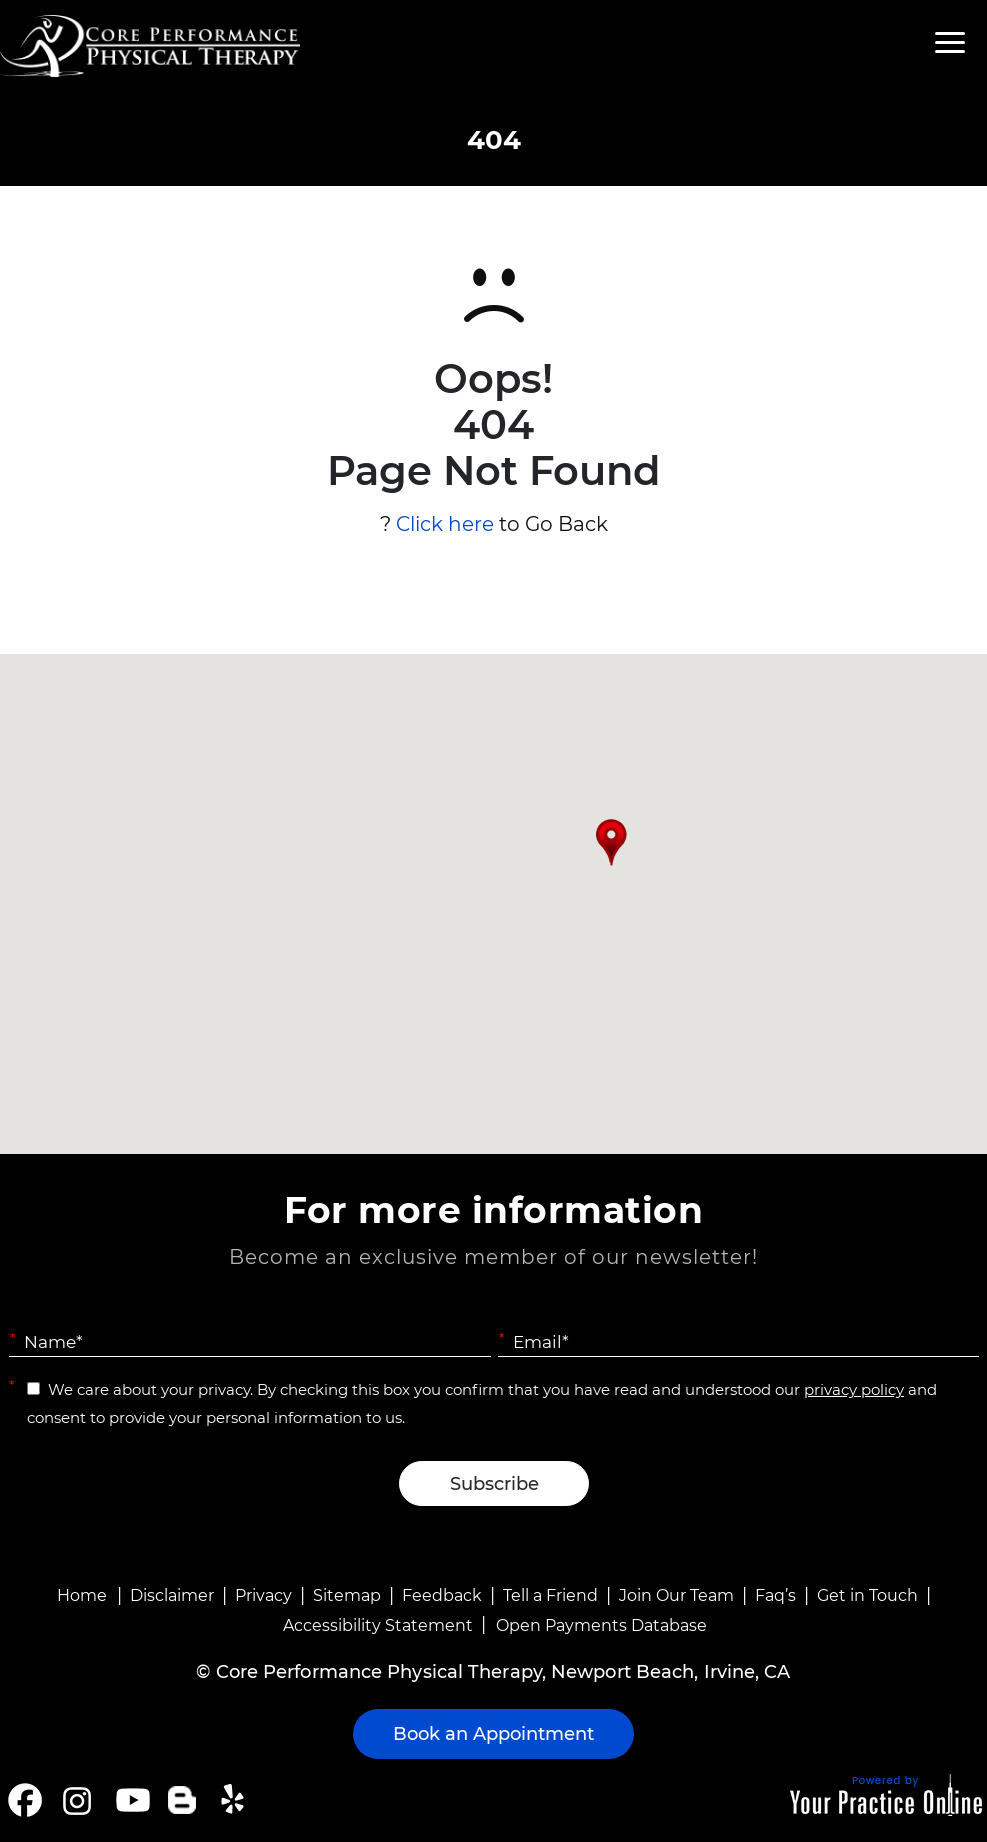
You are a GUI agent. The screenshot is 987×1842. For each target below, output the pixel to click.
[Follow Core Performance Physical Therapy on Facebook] (25, 1800)
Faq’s (775, 1595)
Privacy (263, 1595)
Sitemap (347, 1595)
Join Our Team (676, 1595)
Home (82, 1595)
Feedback (442, 1595)
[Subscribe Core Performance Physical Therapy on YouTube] (130, 1800)
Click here (445, 524)
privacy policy (854, 1389)
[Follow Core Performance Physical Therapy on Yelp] (235, 1800)
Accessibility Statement (378, 1625)
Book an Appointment (493, 1734)
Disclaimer (172, 1595)
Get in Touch (867, 1595)
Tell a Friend (550, 1595)
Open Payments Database (601, 1625)
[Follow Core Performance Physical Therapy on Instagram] (75, 1800)
